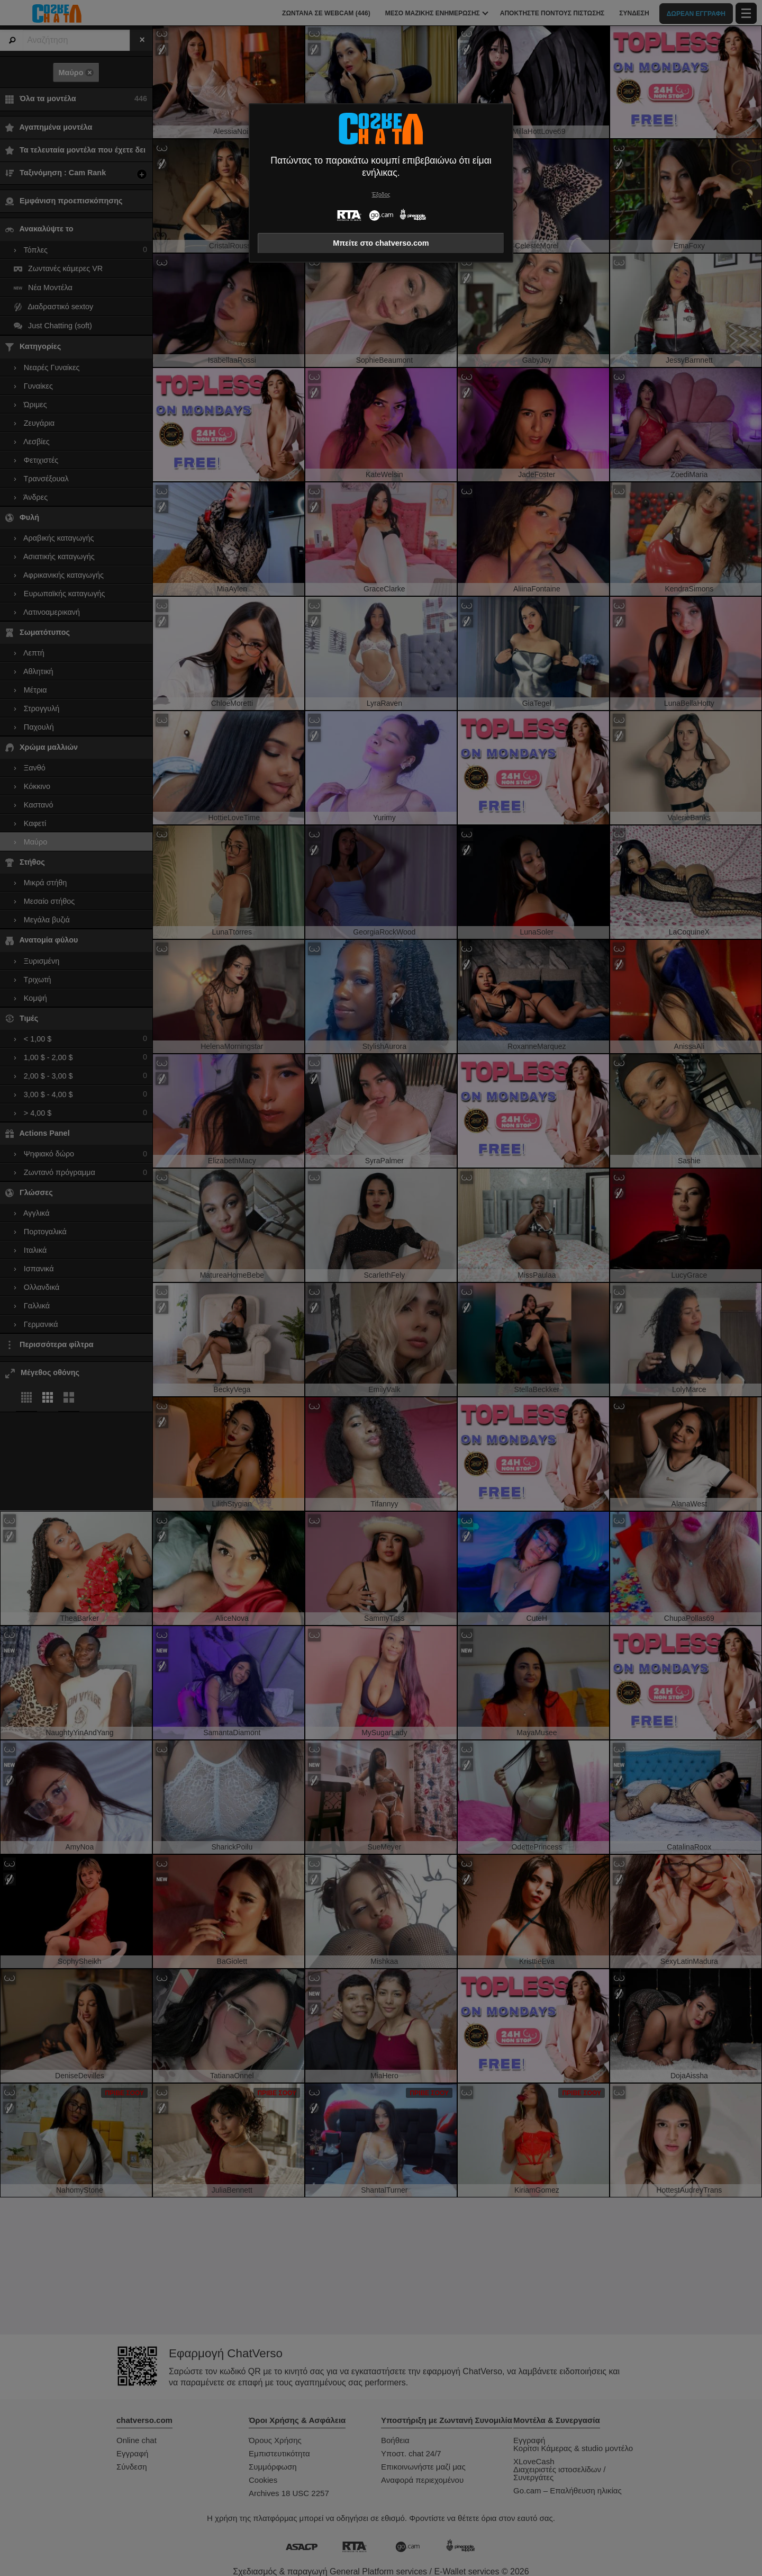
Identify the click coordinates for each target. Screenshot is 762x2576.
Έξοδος (381, 195)
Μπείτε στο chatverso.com (381, 243)
